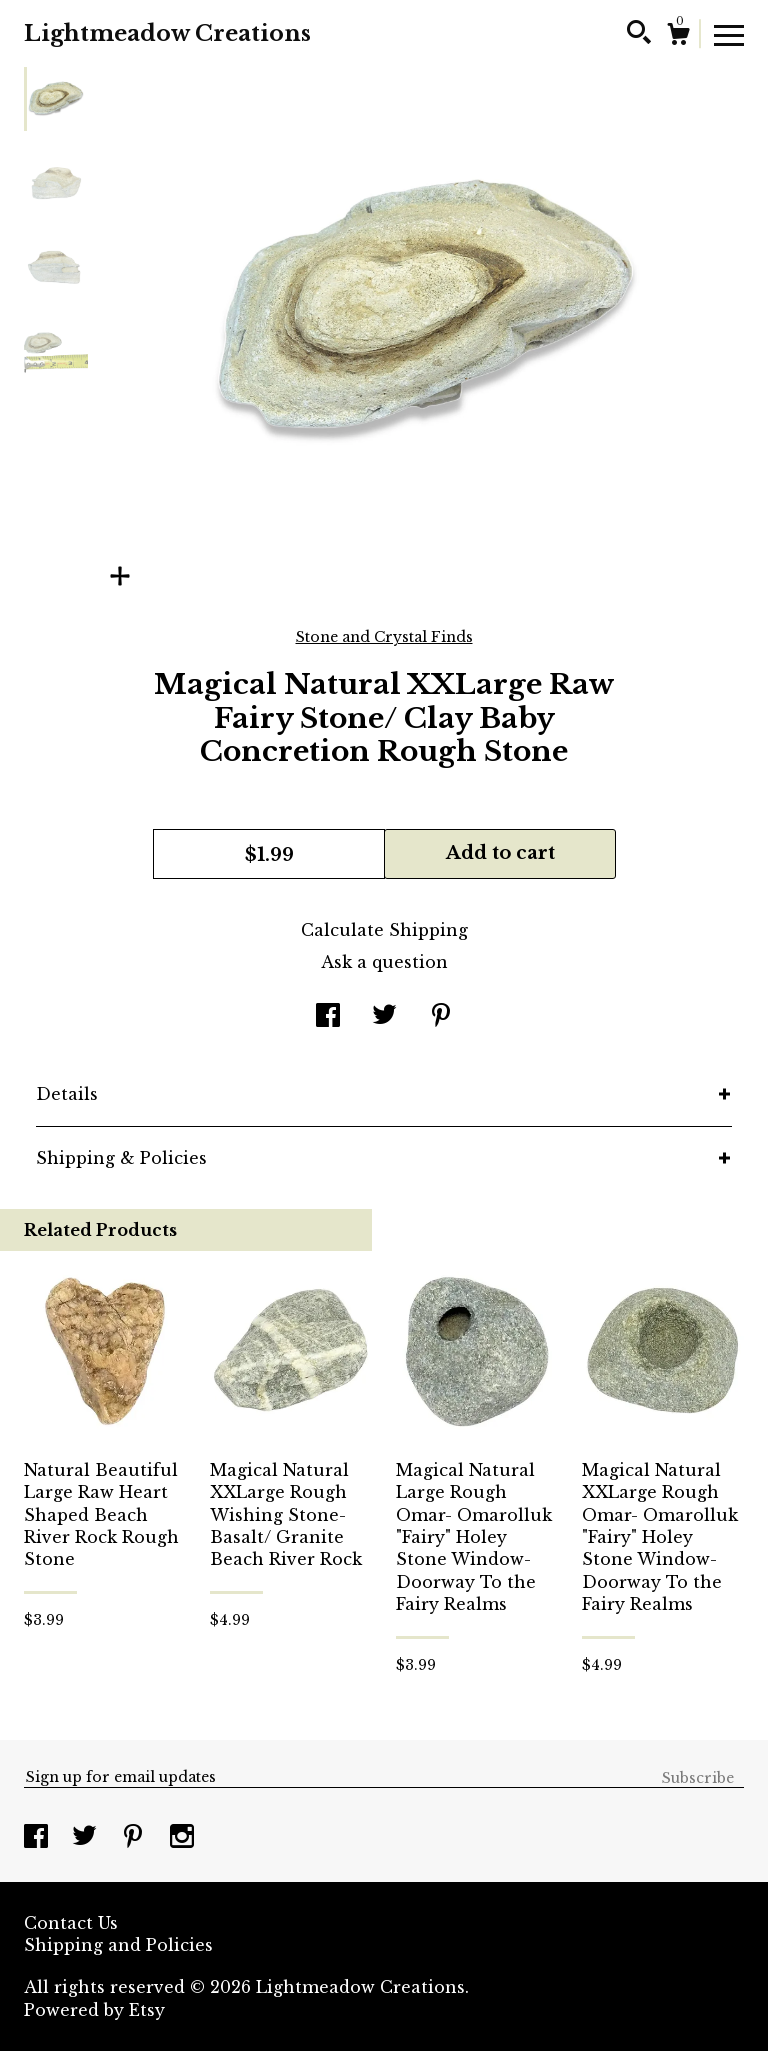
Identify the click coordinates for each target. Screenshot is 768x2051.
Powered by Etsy (94, 2010)
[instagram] (182, 1838)
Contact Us (71, 1923)
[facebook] (38, 1838)
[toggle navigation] (729, 34)
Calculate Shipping (384, 930)
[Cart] (678, 37)
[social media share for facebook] (328, 1017)
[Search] (639, 35)
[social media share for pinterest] (441, 1017)
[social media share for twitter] (384, 1017)
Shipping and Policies (118, 1945)
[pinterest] (135, 1838)
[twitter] (87, 1838)
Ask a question (384, 962)
